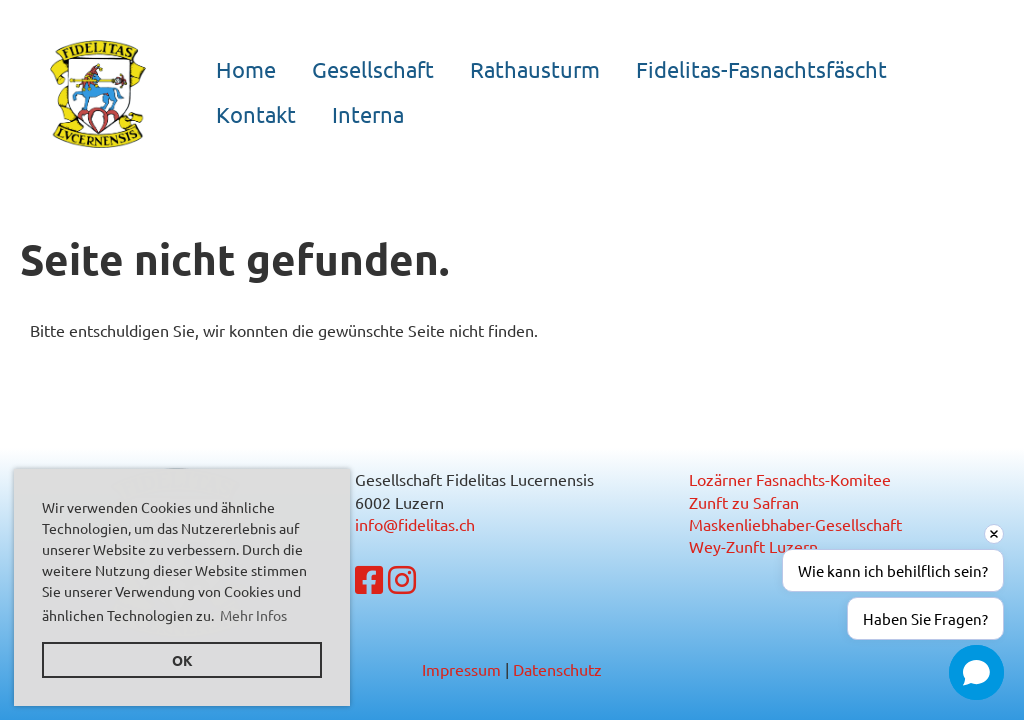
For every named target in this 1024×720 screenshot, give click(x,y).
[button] (976, 672)
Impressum (461, 669)
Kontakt (256, 114)
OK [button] (182, 660)
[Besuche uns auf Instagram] (402, 579)
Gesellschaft (373, 69)
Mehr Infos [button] (253, 615)
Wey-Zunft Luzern (753, 546)
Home (246, 69)
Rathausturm (535, 69)
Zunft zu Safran (744, 502)
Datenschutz (557, 669)
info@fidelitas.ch (415, 524)
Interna (368, 114)
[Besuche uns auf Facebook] (369, 579)
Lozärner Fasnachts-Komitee (790, 479)
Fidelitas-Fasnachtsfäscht (761, 69)
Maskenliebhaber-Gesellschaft (795, 524)
